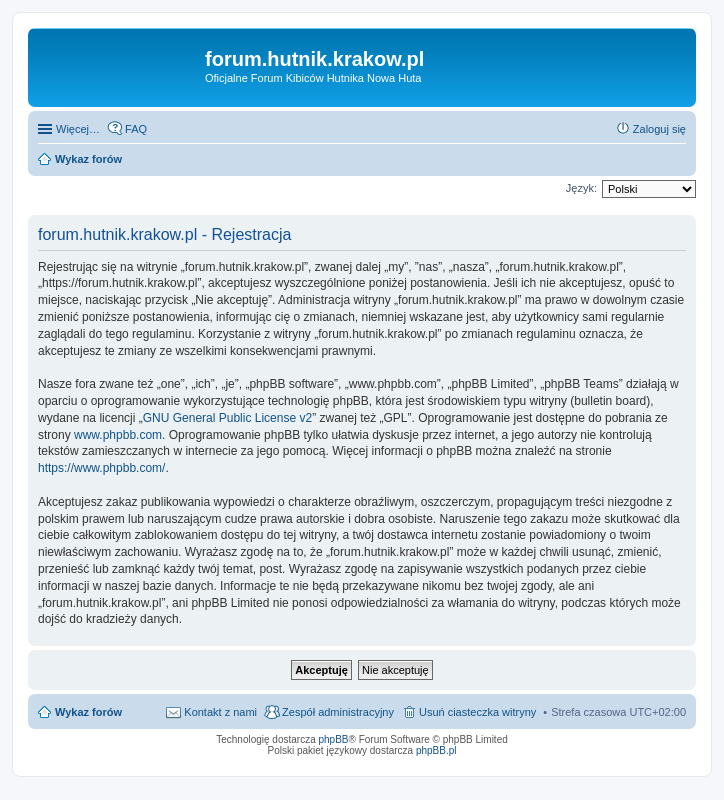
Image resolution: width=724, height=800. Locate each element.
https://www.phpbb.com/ (101, 468)
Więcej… (78, 129)
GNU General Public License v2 (227, 418)
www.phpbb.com (118, 435)
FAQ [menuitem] (136, 129)
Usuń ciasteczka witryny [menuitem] (477, 712)
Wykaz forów (88, 712)
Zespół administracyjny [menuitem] (338, 712)
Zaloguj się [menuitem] (659, 129)
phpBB (334, 739)
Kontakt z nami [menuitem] (220, 712)
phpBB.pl (436, 750)
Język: (581, 188)
